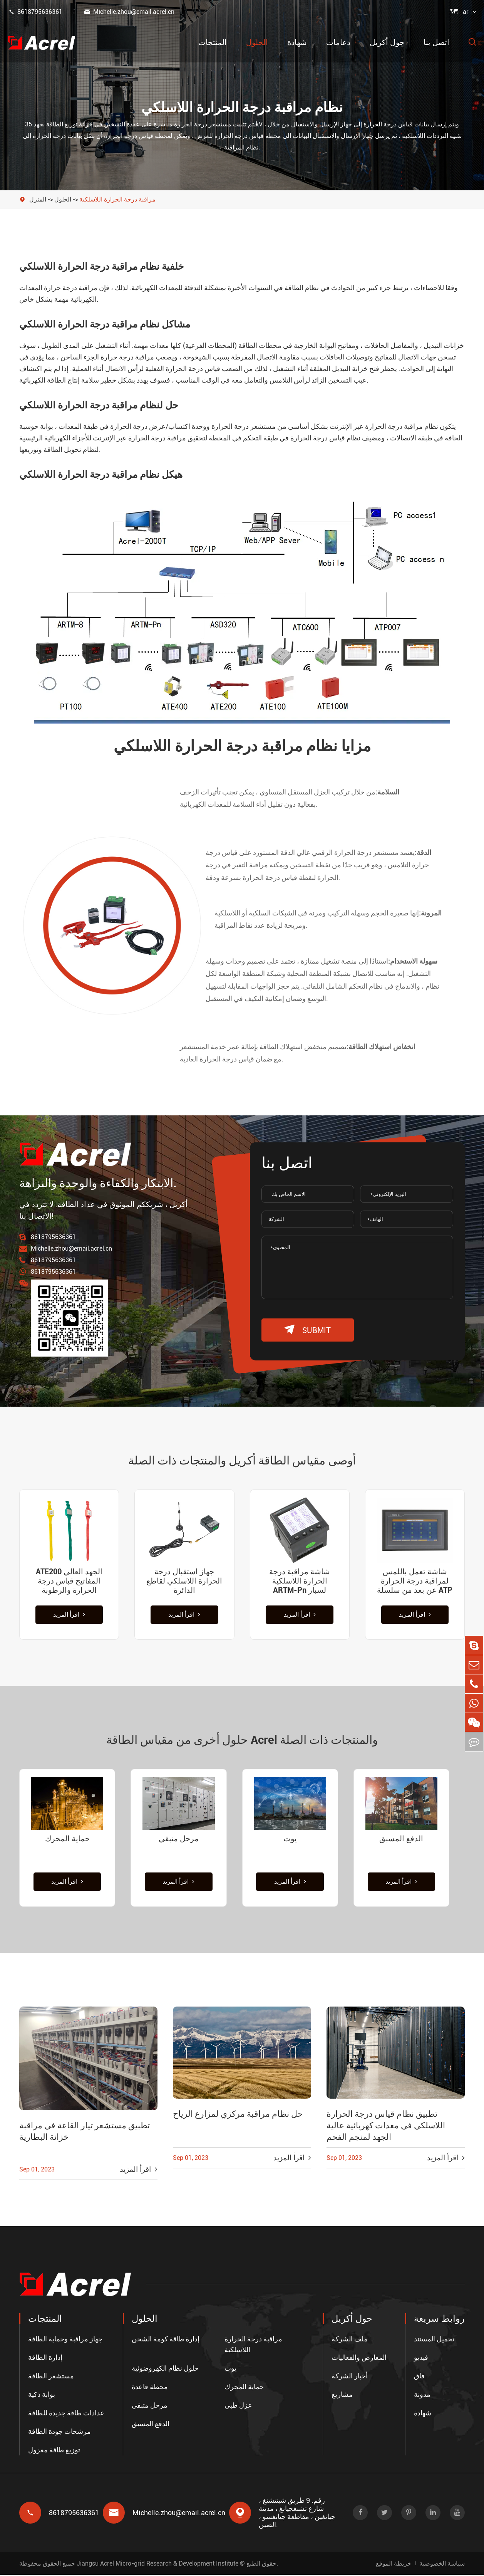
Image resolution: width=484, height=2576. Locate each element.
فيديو (421, 2358)
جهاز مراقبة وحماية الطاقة (65, 2340)
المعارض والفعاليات (359, 2358)
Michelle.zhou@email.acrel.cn (129, 12)
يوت (290, 1839)
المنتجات (212, 42)
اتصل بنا (436, 42)
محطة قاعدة (150, 2388)
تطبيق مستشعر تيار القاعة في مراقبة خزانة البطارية (84, 2132)
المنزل (37, 199)
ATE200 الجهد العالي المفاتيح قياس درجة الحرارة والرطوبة (69, 1581)
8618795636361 (35, 12)
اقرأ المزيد (69, 1615)
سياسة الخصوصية (442, 2564)
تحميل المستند (434, 2340)
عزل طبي (238, 2406)
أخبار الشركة (350, 2377)
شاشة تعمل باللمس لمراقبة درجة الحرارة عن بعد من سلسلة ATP (414, 1581)
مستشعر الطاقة (51, 2377)
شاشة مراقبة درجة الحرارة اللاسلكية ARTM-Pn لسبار (299, 1581)
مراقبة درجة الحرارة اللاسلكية (117, 199)
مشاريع (342, 2395)
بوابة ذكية (41, 2395)
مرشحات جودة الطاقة (59, 2432)
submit (308, 1330)
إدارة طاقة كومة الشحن (165, 2340)
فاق (419, 2377)
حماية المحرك (67, 1839)
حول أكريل (387, 42)
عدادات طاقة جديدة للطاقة (66, 2414)
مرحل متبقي (179, 1839)
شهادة (297, 42)
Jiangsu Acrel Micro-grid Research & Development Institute (157, 2564)
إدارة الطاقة (45, 2358)
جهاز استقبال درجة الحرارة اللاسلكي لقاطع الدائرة (184, 1581)
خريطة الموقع (393, 2564)
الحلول (257, 42)
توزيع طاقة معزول (54, 2451)
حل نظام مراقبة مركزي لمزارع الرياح (238, 2115)
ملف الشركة (350, 2340)
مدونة (422, 2395)
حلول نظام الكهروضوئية (165, 2369)
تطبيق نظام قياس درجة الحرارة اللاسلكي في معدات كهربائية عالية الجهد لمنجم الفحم (386, 2127)
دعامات (338, 42)
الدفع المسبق (401, 1839)
